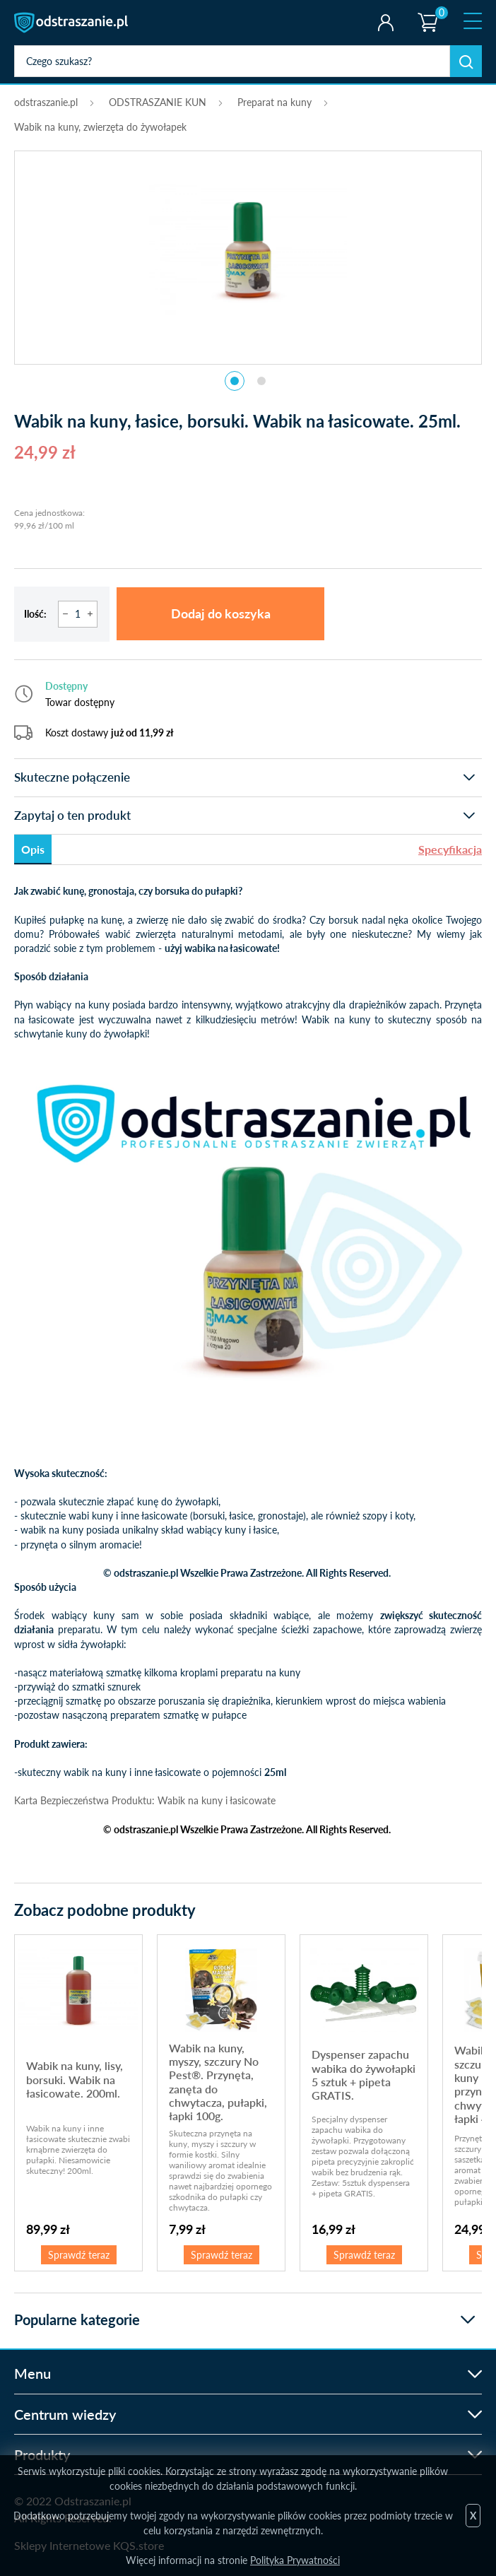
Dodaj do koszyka (221, 613)
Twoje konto (385, 22)
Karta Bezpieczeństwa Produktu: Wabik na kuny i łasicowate (145, 1800)
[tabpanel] (248, 250)
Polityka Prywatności (295, 2560)
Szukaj (466, 61)
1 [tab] (234, 381)
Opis (33, 849)
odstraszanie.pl (72, 22)
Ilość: (35, 614)
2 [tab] (261, 381)
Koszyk (427, 10)
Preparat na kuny (274, 102)
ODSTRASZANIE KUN (157, 102)
